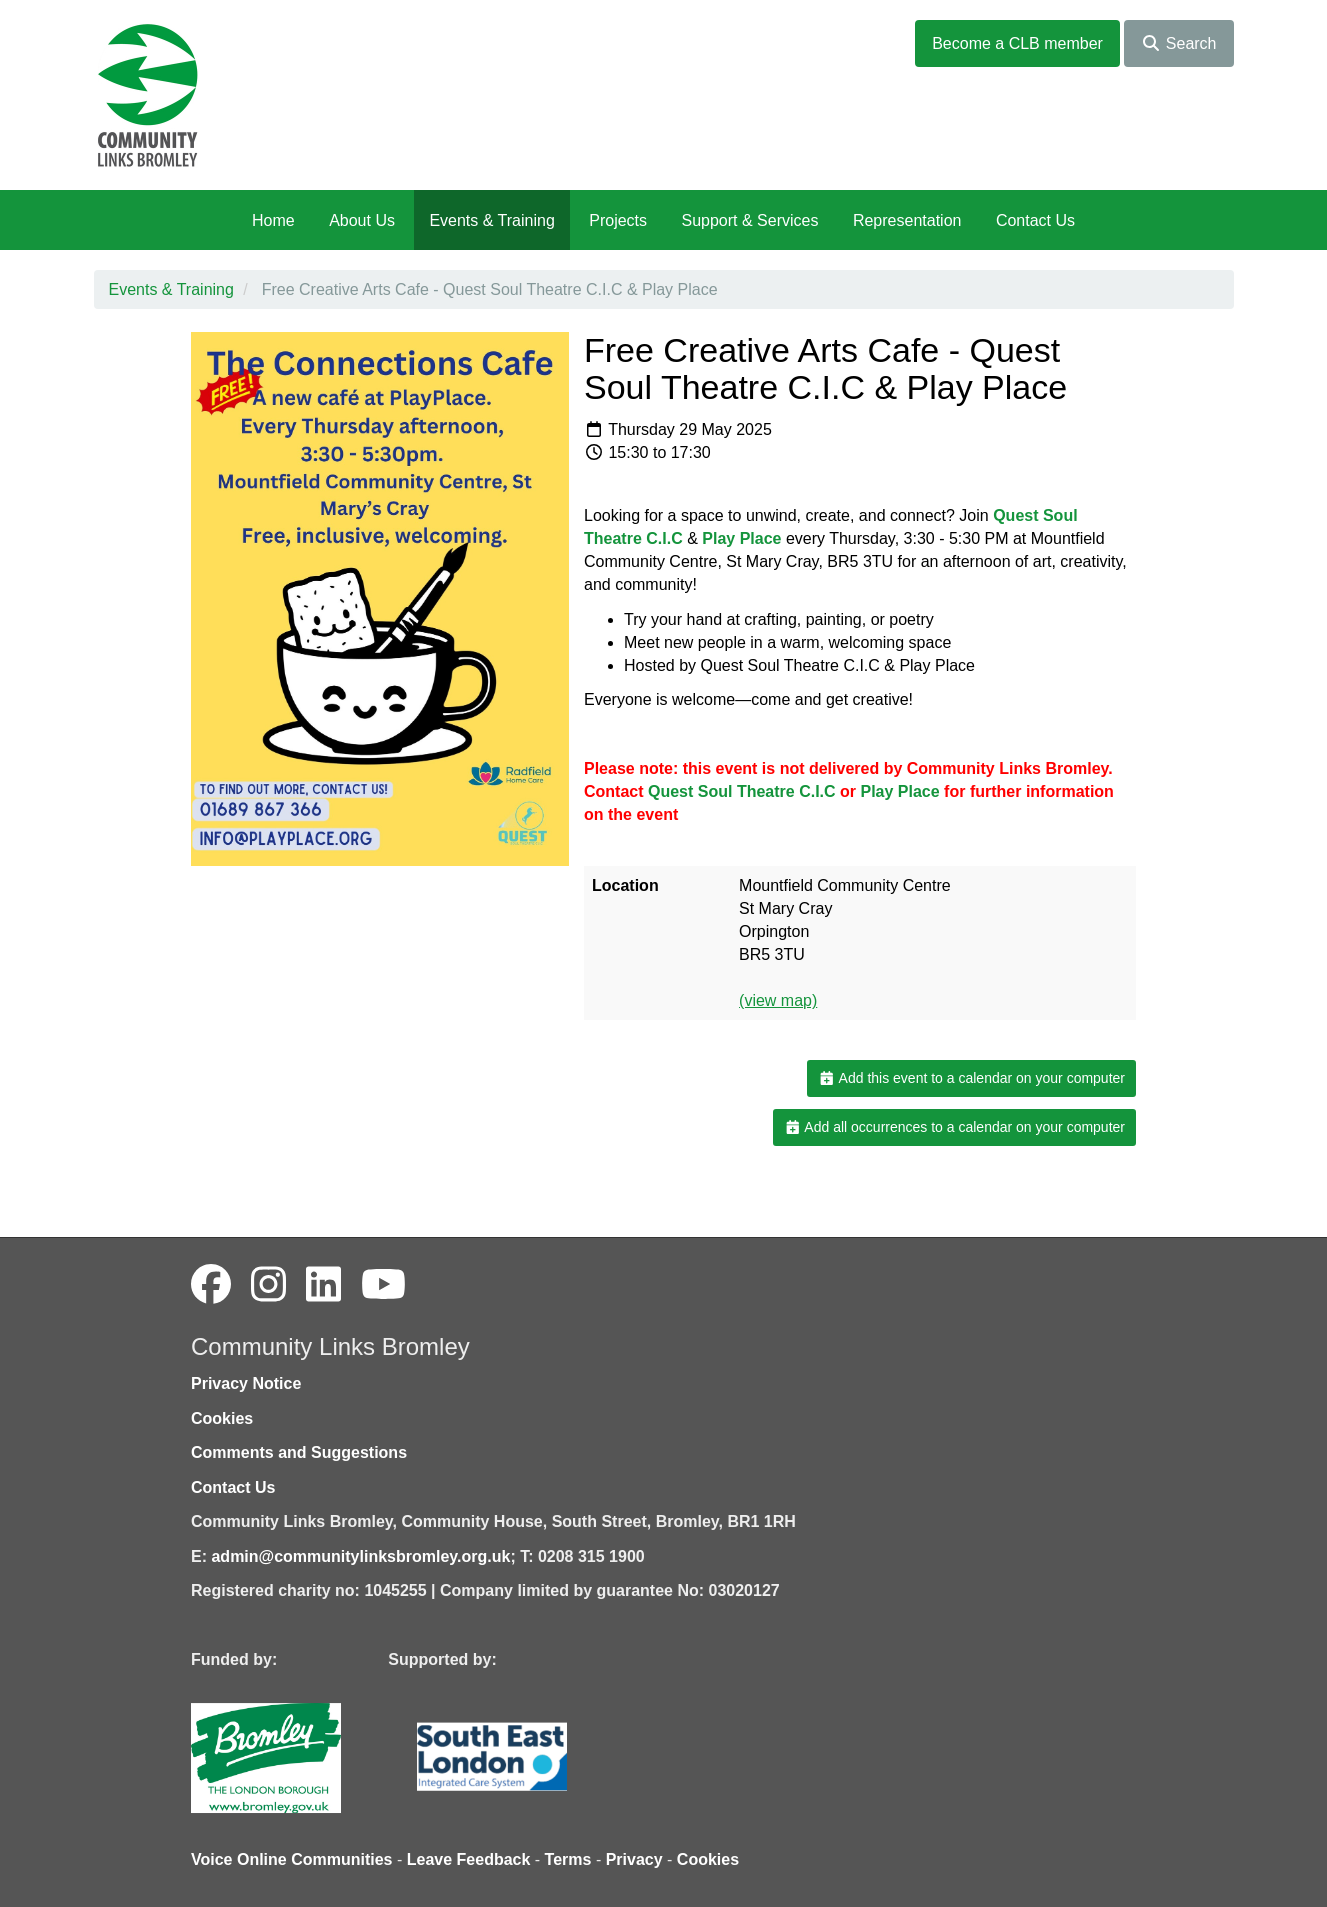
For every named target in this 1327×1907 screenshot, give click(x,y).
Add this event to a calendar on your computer (971, 1078)
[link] (741, 538)
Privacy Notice (246, 1383)
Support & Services (750, 220)
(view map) (778, 1000)
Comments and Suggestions (299, 1452)
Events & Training (491, 220)
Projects (618, 220)
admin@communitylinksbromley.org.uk (360, 1556)
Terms (568, 1859)
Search (1178, 43)
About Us (362, 220)
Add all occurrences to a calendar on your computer (954, 1127)
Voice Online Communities (292, 1859)
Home (273, 220)
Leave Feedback (469, 1859)
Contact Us (1035, 220)
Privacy (634, 1859)
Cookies (222, 1418)
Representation (907, 220)
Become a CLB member (1017, 43)
